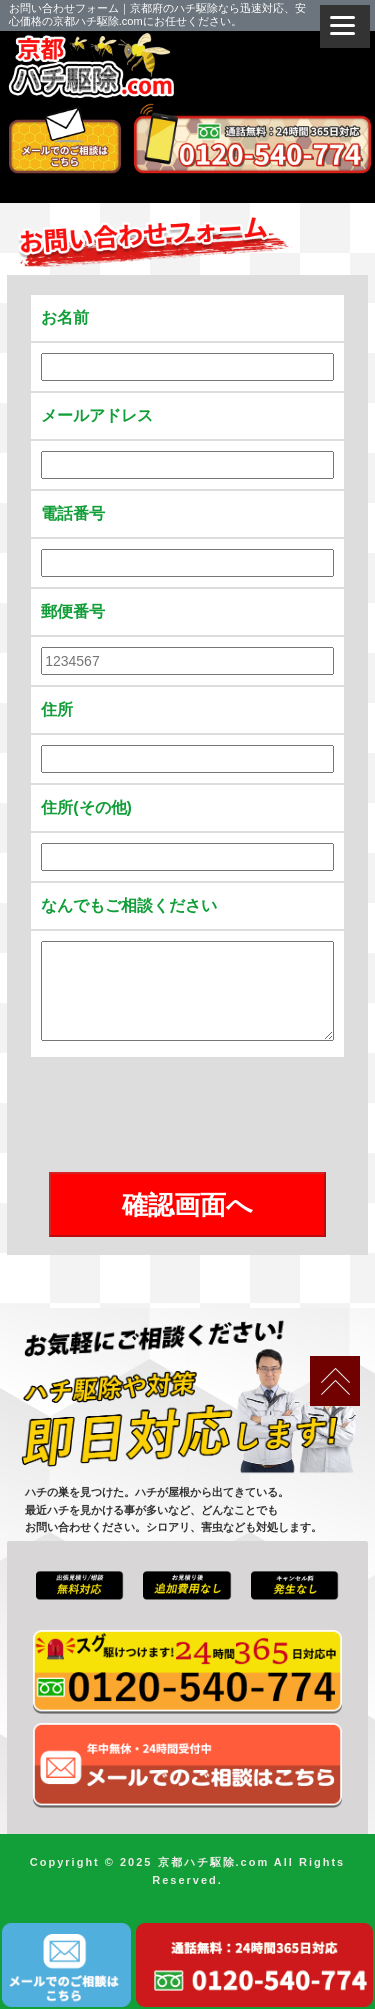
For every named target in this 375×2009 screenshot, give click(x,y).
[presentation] (188, 1116)
